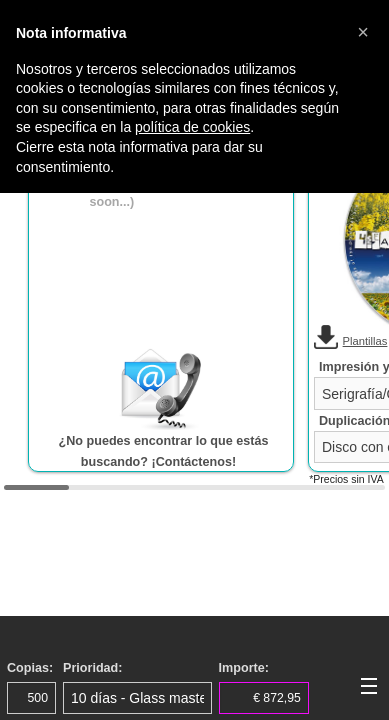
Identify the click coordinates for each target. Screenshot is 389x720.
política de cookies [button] (192, 127)
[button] (363, 32)
